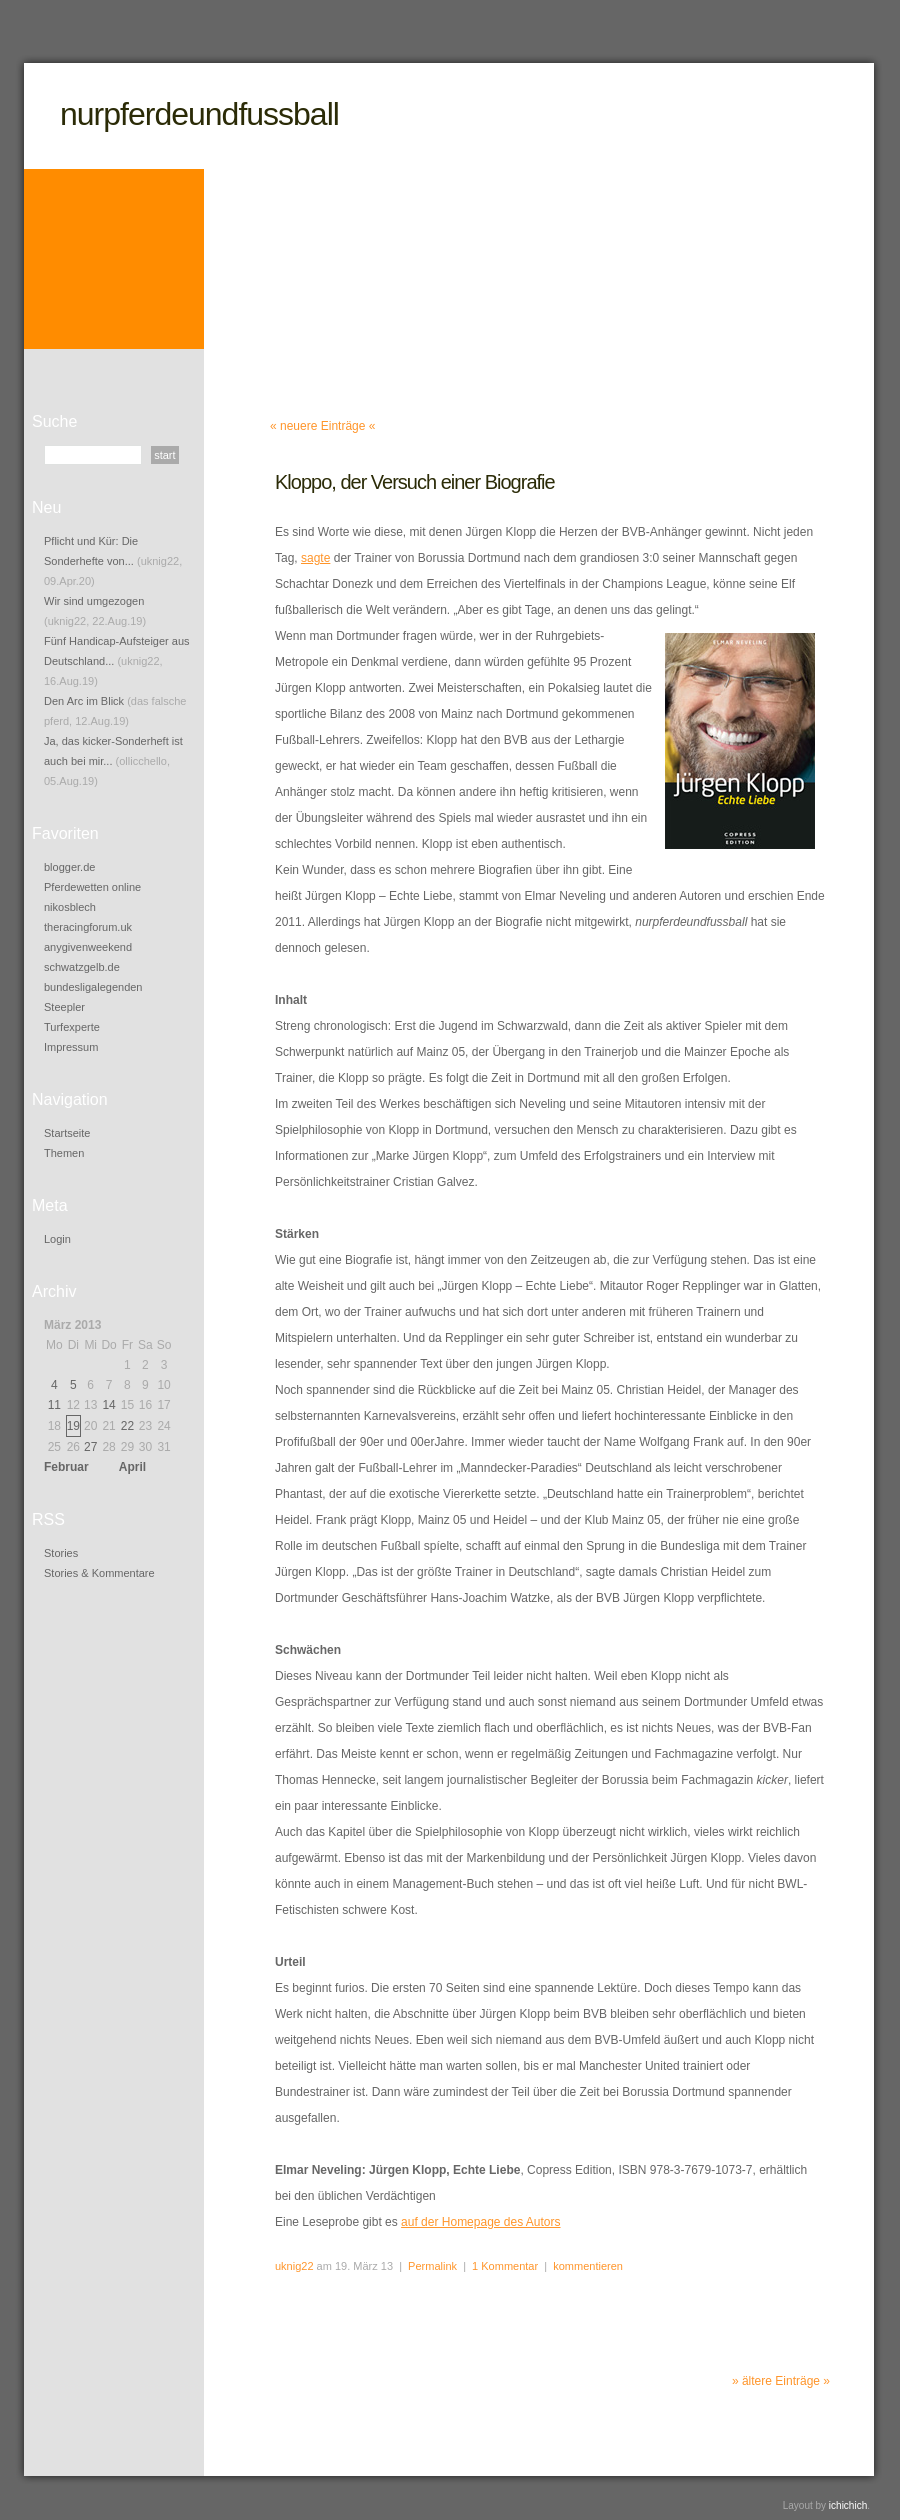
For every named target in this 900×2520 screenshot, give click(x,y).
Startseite (67, 1133)
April (132, 1467)
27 (90, 1447)
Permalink (432, 2266)
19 (73, 1426)
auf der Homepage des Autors (480, 2222)
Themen (64, 1153)
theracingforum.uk (88, 927)
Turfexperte (72, 1027)
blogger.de (69, 867)
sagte (315, 558)
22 (127, 1426)
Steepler (64, 1007)
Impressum (71, 1047)
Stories (61, 1553)
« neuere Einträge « (322, 426)
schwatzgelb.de (82, 967)
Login (57, 1239)
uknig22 (294, 2266)
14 (108, 1405)
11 (54, 1405)
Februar (66, 1467)
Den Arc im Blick (84, 701)
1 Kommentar (505, 2266)
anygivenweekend (88, 947)
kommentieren (588, 2266)
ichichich (848, 2505)
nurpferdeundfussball (199, 114)
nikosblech (70, 907)
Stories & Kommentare (99, 1573)
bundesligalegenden (93, 987)
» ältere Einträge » (781, 2381)
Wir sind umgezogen (94, 601)
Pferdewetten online (92, 887)
